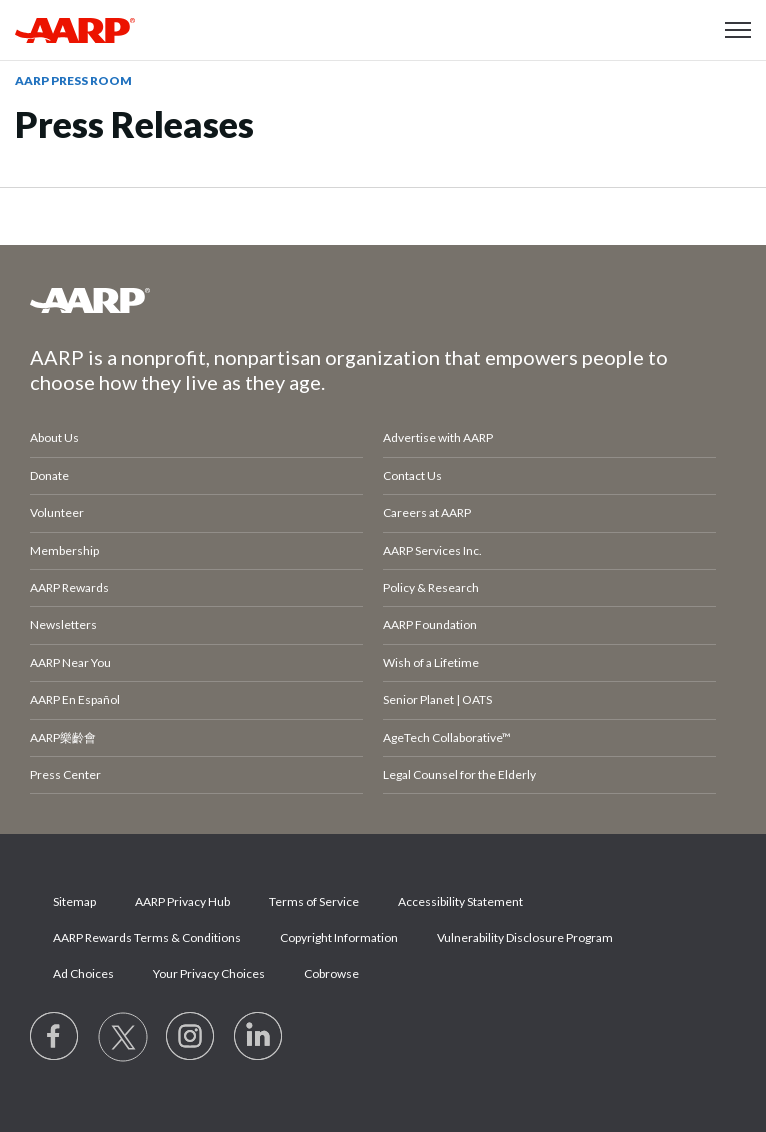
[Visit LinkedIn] (259, 1037)
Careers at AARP (427, 512)
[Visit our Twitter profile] (123, 1037)
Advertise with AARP (438, 437)
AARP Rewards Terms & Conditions (147, 937)
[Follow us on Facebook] (55, 1037)
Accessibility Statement (460, 901)
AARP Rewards (69, 587)
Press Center (65, 774)
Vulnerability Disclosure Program (525, 937)
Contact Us (412, 475)
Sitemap (74, 901)
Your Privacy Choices (209, 973)
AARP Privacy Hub (182, 901)
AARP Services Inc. (432, 550)
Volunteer (57, 512)
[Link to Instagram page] (191, 1037)
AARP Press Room (73, 80)
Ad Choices (83, 973)
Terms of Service (314, 901)
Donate (49, 475)
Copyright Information (339, 937)
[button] (738, 30)
